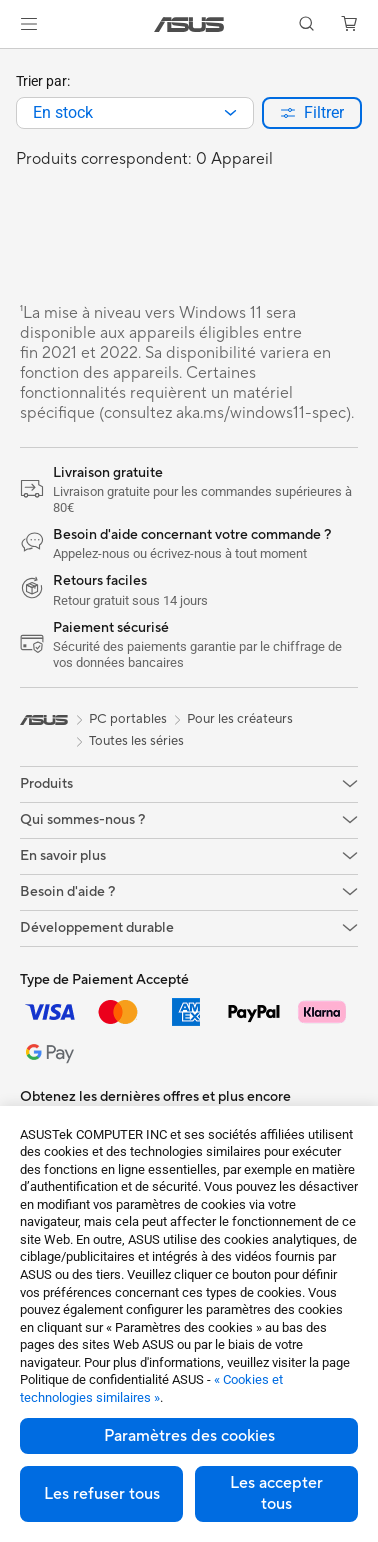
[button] (29, 24)
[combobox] (135, 113)
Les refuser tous (102, 1494)
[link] (189, 24)
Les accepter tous (276, 1493)
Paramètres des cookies (189, 1436)
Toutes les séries (136, 741)
